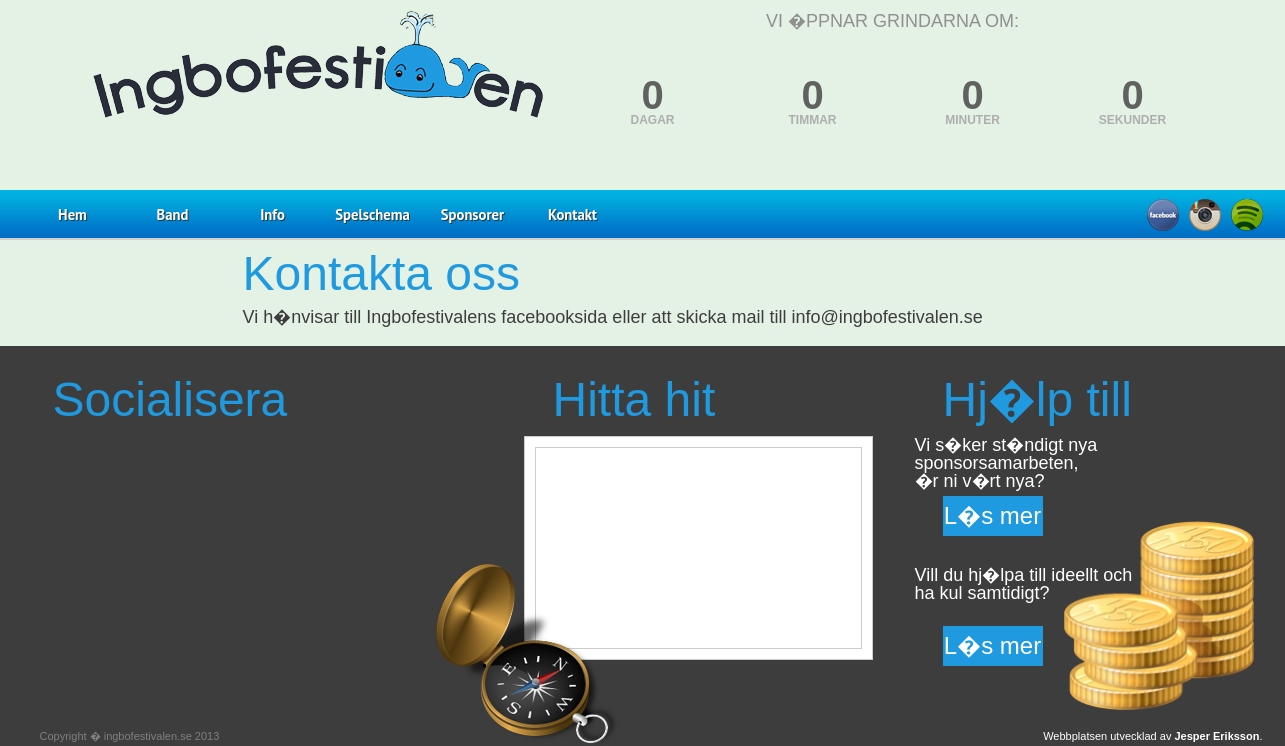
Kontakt (572, 214)
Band (173, 214)
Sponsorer (472, 214)
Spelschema (372, 214)
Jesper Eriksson (1216, 736)
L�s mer (992, 515)
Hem (72, 214)
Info (272, 214)
